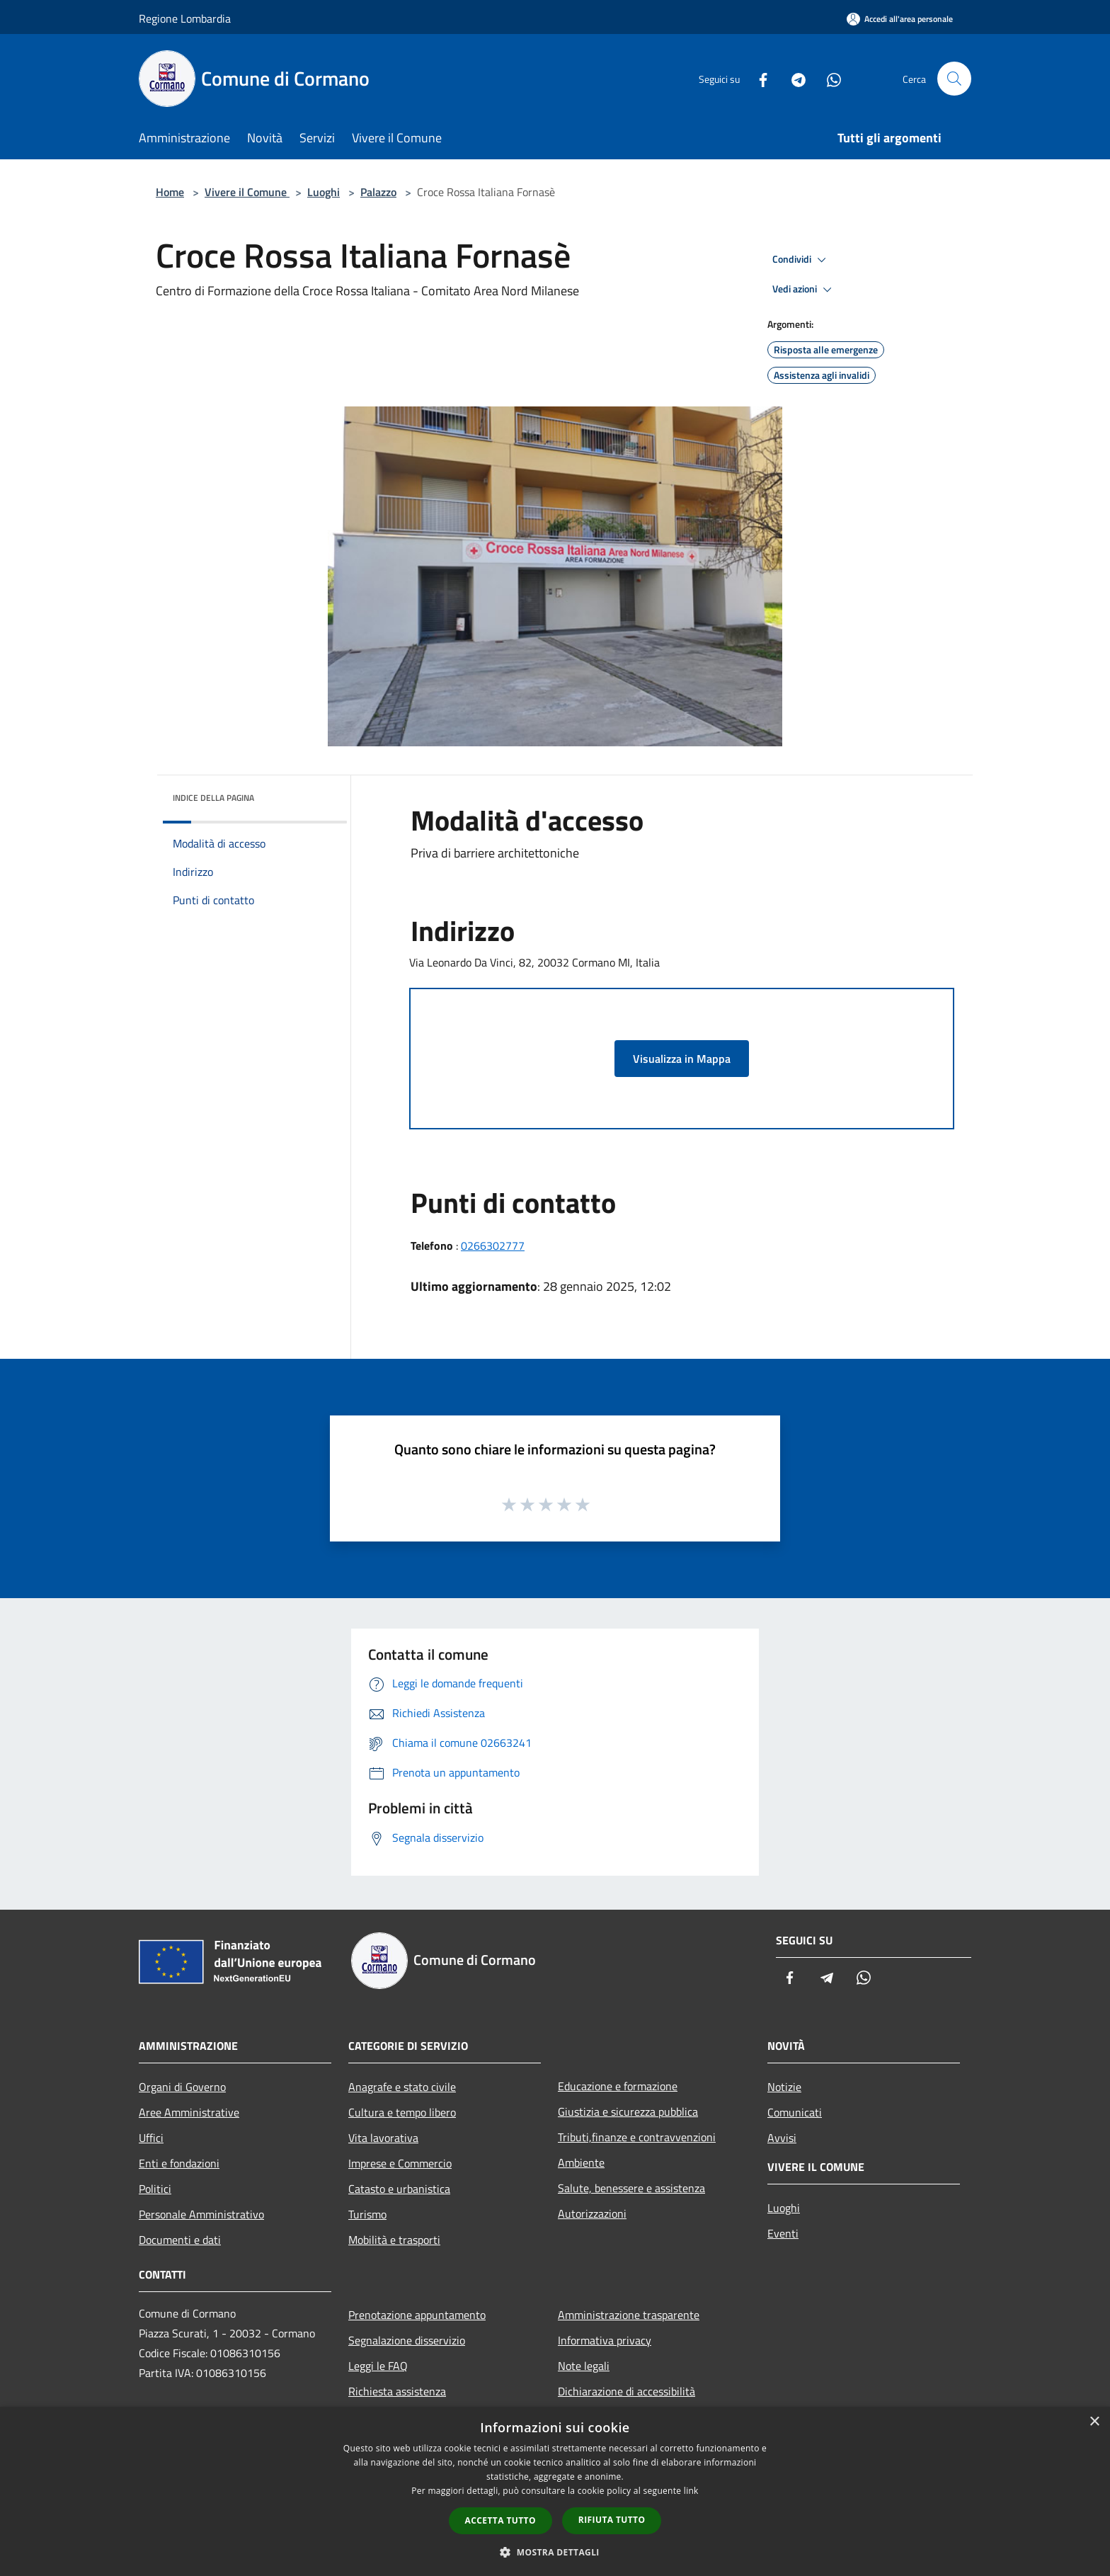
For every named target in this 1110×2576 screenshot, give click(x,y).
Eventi (783, 2233)
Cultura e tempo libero (402, 2112)
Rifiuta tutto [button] (612, 2520)
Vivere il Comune (247, 191)
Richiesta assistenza (397, 2391)
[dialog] (555, 2491)
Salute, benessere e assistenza (631, 2187)
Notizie (784, 2086)
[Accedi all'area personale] (899, 18)
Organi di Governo (182, 2086)
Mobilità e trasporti (394, 2239)
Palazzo (378, 191)
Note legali (584, 2365)
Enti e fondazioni (179, 2163)
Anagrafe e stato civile (402, 2086)
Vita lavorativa (383, 2137)
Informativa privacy (604, 2340)
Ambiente (581, 2162)
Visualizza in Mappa (682, 1058)
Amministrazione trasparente (628, 2314)
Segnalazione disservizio (406, 2340)
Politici (155, 2188)
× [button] (1094, 2422)
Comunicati (794, 2112)
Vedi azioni (804, 289)
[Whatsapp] (828, 78)
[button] (555, 2552)
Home (170, 191)
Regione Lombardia (185, 18)
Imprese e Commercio (400, 2163)
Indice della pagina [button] (213, 797)
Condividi (801, 259)
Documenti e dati (180, 2239)
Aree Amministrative (189, 2112)
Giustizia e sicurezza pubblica (628, 2111)
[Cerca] (954, 79)
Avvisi (781, 2137)
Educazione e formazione (617, 2086)
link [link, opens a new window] (691, 2491)
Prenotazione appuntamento (417, 2314)
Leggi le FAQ (378, 2365)
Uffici (151, 2137)
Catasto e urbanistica (399, 2188)
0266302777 (493, 1245)
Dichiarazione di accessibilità (626, 2391)
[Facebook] (757, 78)
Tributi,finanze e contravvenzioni (637, 2136)
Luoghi (323, 191)
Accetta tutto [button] (500, 2520)
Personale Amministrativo (201, 2214)
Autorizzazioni (592, 2213)
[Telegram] (793, 78)
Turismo (367, 2214)
